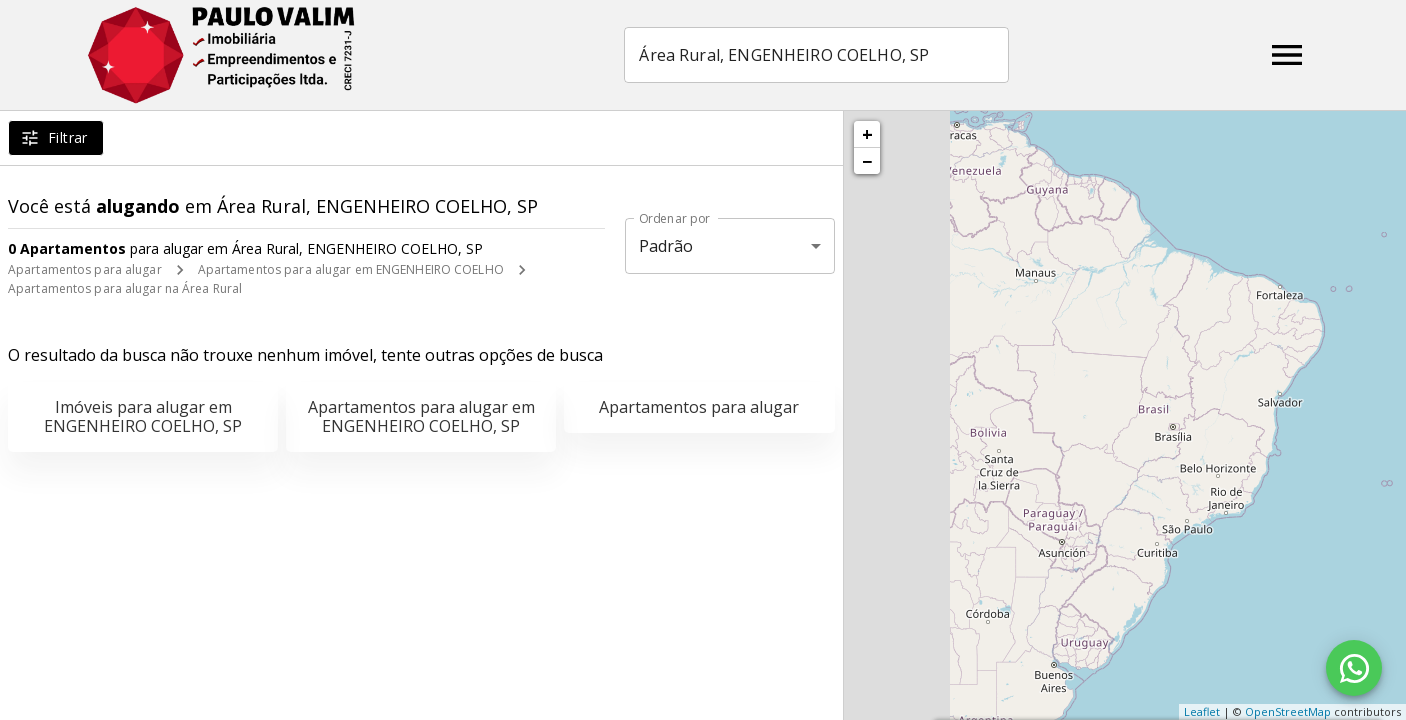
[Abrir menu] (1287, 55)
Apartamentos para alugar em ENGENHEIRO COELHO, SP (421, 416)
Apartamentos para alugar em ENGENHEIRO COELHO (351, 269)
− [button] (867, 161)
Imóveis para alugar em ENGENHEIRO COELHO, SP (143, 416)
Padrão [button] (666, 246)
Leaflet (1202, 711)
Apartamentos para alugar (85, 269)
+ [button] (867, 134)
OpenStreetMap (1288, 711)
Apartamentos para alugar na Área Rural (125, 288)
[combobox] (817, 55)
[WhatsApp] (1354, 668)
